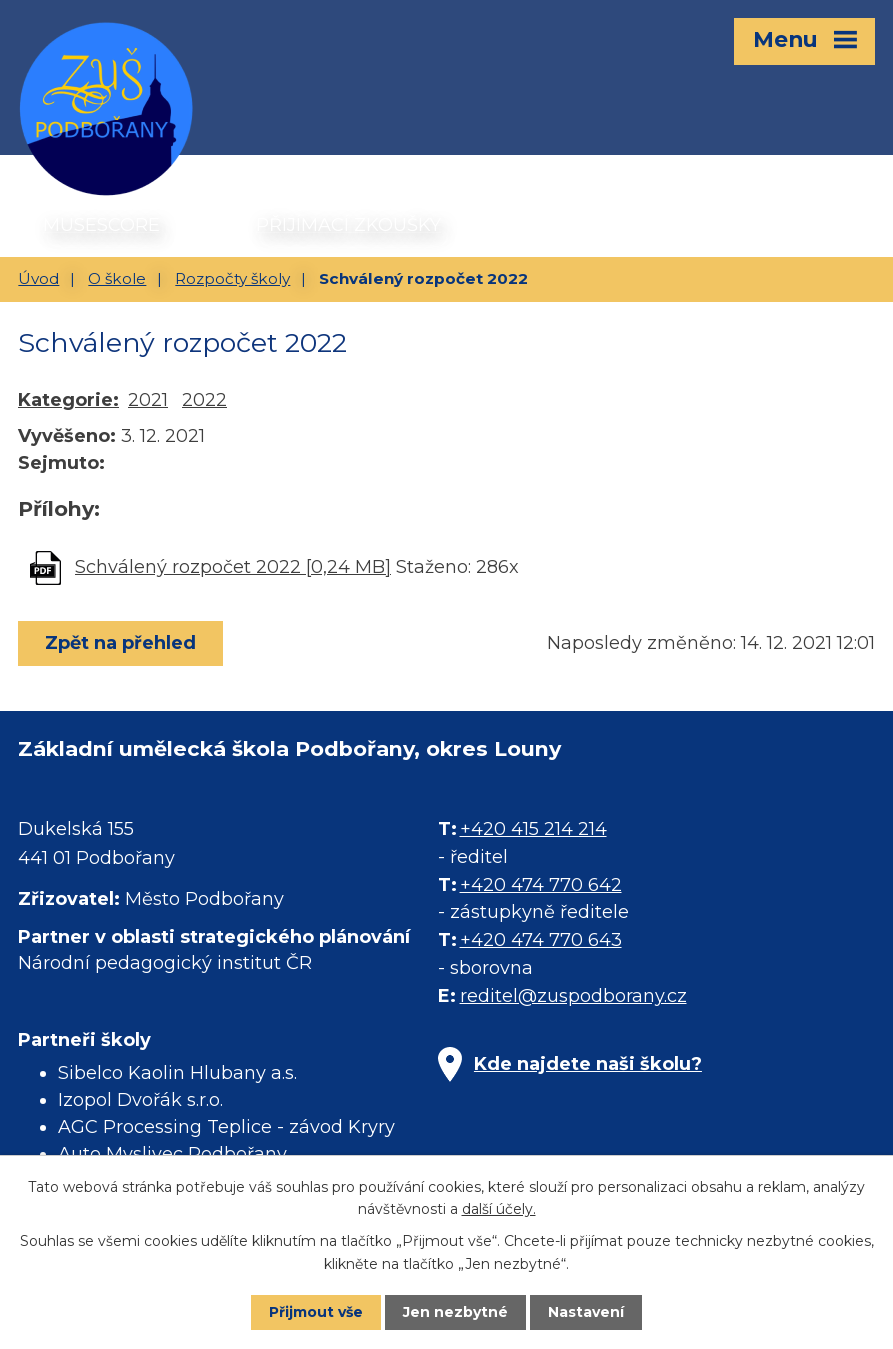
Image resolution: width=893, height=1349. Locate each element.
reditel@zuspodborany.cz (573, 996)
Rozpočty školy (232, 278)
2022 (204, 400)
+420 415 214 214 (533, 829)
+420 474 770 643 (541, 940)
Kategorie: (68, 400)
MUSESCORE (101, 225)
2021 (148, 400)
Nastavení (586, 1312)
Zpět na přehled (120, 643)
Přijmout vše (316, 1312)
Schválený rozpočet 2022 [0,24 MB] (233, 567)
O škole (117, 278)
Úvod (38, 278)
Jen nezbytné (455, 1312)
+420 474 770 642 (541, 885)
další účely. (499, 1209)
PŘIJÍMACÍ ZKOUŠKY (348, 225)
